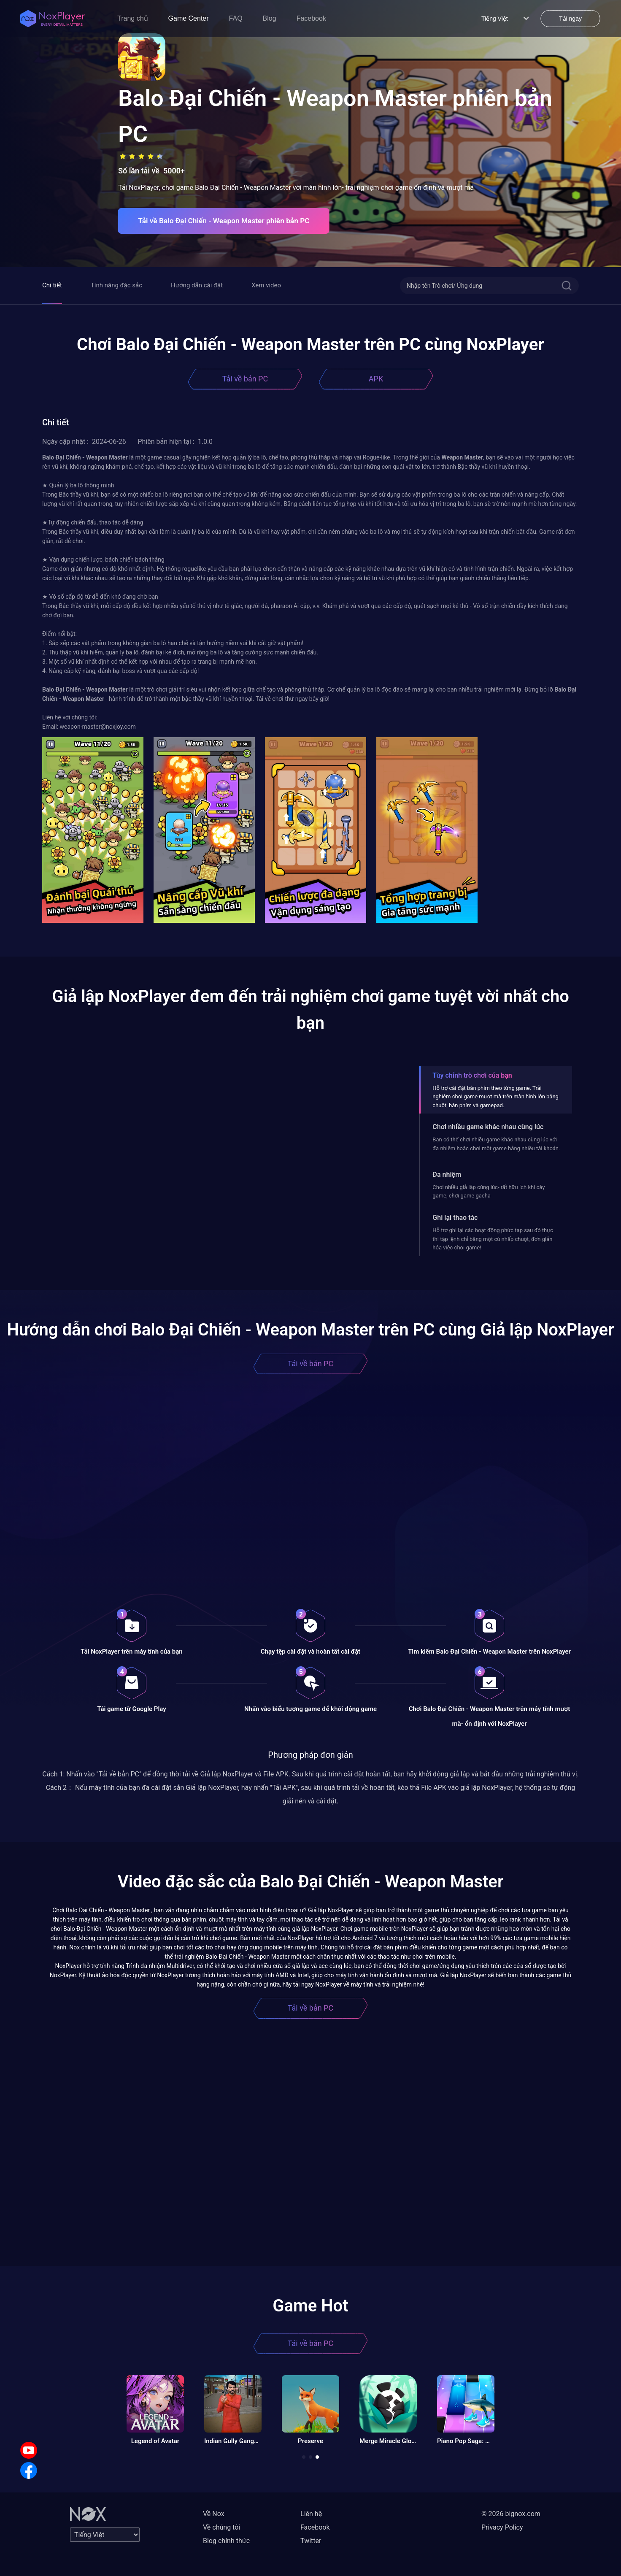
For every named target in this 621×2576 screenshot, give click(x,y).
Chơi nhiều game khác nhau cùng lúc (487, 1127)
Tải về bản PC (245, 378)
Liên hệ (311, 2514)
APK (376, 378)
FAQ (236, 18)
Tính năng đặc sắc (116, 285)
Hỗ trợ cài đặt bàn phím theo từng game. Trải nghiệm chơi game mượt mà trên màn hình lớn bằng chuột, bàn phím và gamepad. (495, 1096)
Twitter (310, 2541)
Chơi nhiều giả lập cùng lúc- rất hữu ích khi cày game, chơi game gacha (488, 1191)
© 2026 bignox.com (510, 2514)
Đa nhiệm (446, 1174)
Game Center (188, 18)
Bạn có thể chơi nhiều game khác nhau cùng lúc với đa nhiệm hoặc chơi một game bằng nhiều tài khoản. (496, 1143)
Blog (269, 18)
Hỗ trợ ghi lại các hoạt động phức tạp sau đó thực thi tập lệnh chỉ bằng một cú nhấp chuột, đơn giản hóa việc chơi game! (492, 1239)
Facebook (311, 18)
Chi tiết (52, 285)
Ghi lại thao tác (455, 1218)
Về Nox (213, 2514)
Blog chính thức (226, 2541)
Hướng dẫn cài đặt (197, 285)
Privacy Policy (502, 2527)
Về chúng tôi (221, 2527)
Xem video (266, 285)
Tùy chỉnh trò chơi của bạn (472, 1075)
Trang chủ (132, 18)
